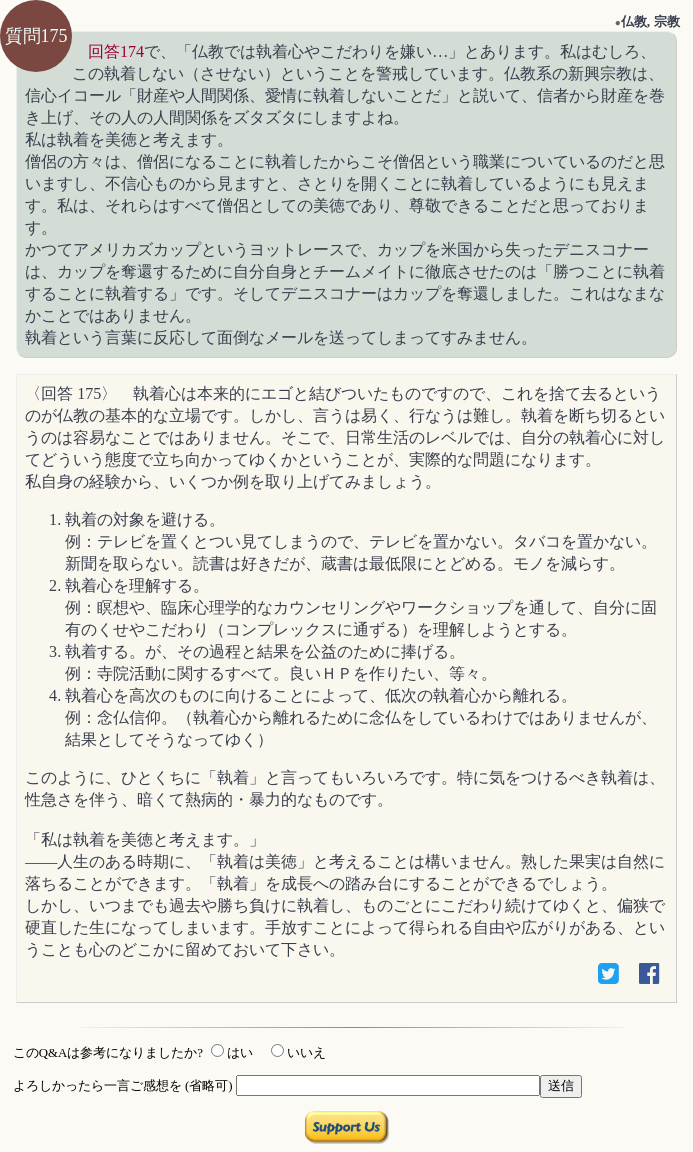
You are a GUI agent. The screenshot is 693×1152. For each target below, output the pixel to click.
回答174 (116, 51)
